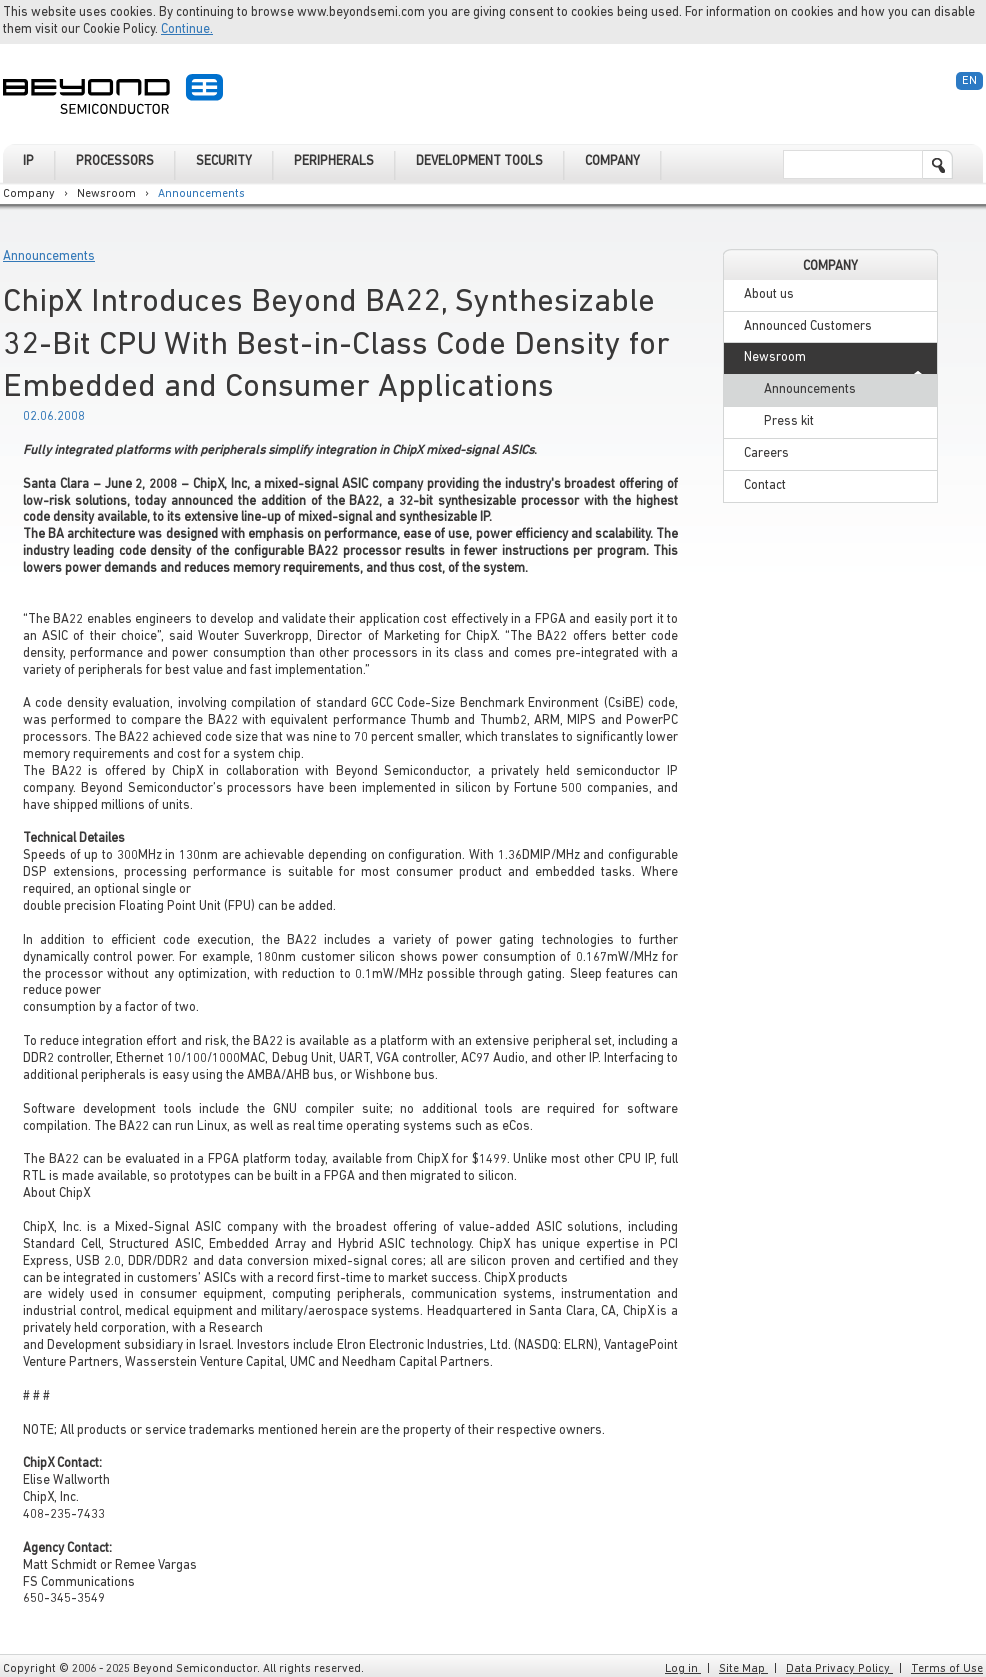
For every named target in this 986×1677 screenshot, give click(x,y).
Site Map (743, 1669)
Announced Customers (808, 326)
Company (29, 194)
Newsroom (106, 194)
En (969, 81)
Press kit (789, 421)
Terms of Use (947, 1669)
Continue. (187, 29)
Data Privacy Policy (839, 1669)
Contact (765, 485)
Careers (766, 453)
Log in (683, 1669)
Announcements (201, 194)
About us (769, 294)
